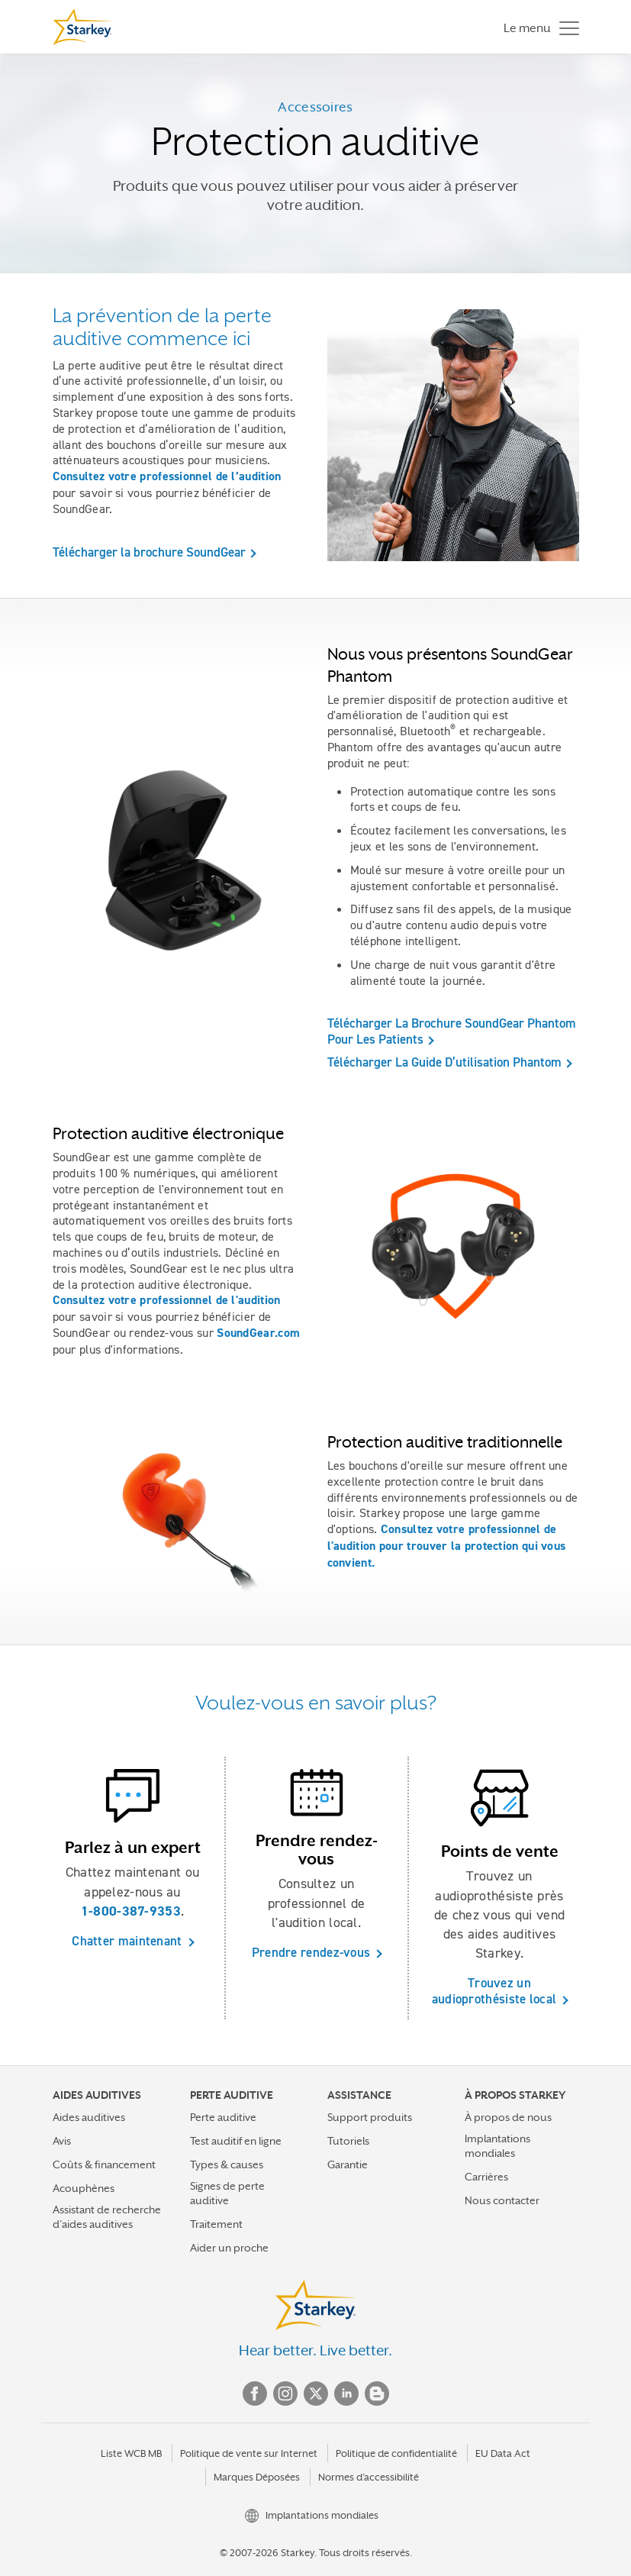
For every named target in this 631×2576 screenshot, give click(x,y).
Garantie (347, 2164)
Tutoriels (348, 2141)
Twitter (316, 2393)
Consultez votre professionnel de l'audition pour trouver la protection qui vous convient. (446, 1545)
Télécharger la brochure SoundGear (149, 552)
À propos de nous (508, 2117)
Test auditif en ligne (236, 2141)
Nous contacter (502, 2200)
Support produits (369, 2117)
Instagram (285, 2393)
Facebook (255, 2393)
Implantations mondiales (497, 2145)
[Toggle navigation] (537, 27)
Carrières (486, 2177)
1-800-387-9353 (131, 1911)
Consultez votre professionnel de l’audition (167, 476)
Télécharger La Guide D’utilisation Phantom (444, 1062)
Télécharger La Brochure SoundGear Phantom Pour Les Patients (451, 1031)
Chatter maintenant (127, 1940)
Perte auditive (223, 2117)
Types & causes (226, 2164)
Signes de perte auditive (227, 2193)
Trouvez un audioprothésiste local (494, 1990)
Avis (62, 2141)
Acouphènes (83, 2188)
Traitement (216, 2224)
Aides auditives (89, 2117)
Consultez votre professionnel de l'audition (167, 1300)
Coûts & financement (104, 2164)
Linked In (346, 2393)
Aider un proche (229, 2248)
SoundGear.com (258, 1333)
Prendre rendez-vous (311, 1952)
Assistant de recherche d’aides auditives (107, 2216)
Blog (377, 2393)
